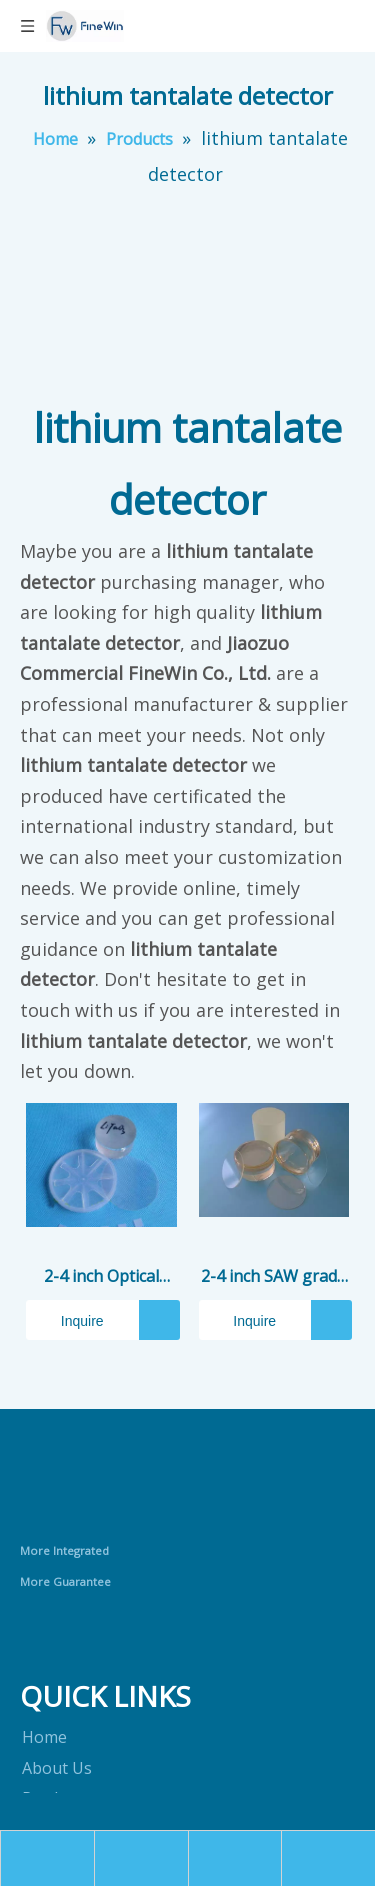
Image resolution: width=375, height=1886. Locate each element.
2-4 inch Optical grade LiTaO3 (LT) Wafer (101, 1277)
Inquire (65, 1320)
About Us (57, 1768)
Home (44, 1737)
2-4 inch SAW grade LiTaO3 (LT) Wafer (273, 1277)
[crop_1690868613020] (101, 1493)
